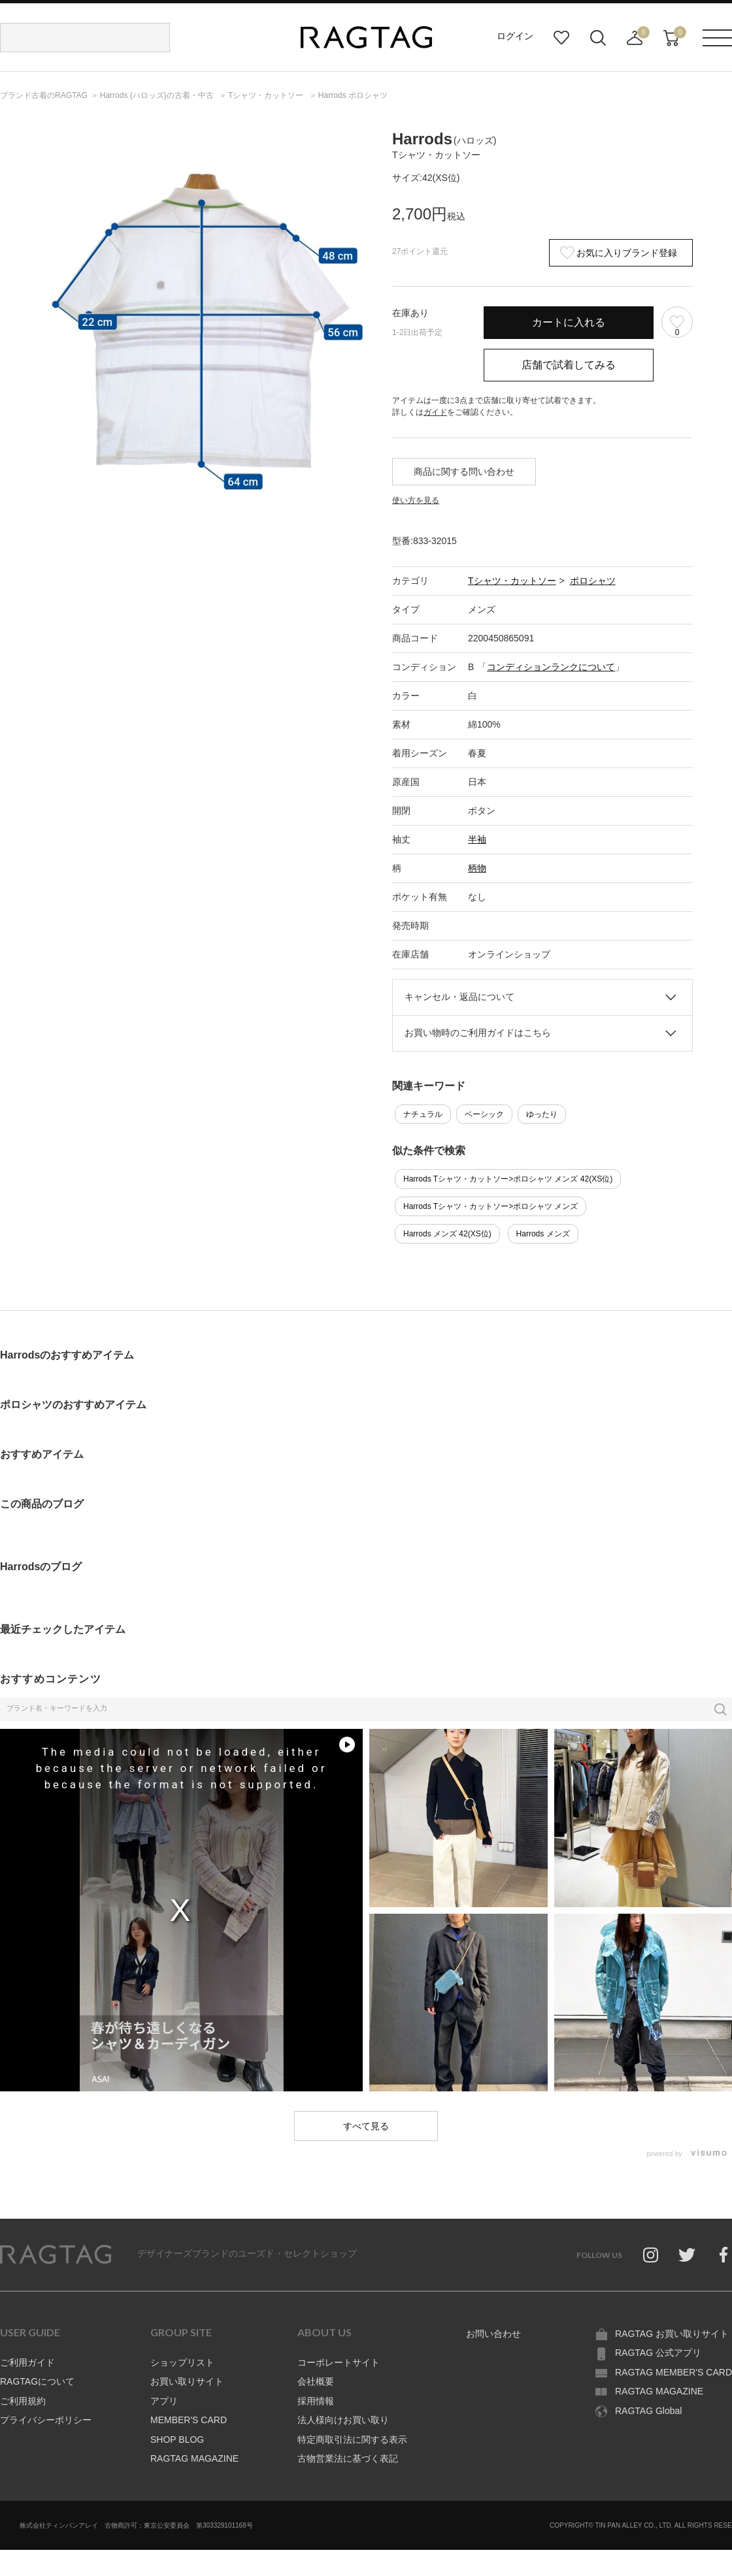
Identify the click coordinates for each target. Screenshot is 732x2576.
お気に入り (561, 37)
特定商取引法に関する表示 (352, 2439)
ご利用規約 (23, 2401)
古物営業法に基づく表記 (347, 2458)
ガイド (435, 412)
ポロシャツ (593, 580)
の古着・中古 (158, 95)
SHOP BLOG (177, 2439)
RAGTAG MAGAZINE (194, 2458)
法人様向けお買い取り (343, 2420)
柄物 (477, 868)
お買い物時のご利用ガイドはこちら (478, 1032)
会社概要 (315, 2381)
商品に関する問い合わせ (464, 471)
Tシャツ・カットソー (512, 580)
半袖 (477, 839)
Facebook (723, 2254)
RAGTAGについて (37, 2381)
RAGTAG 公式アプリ (658, 2352)
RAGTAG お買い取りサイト (672, 2333)
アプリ (164, 2401)
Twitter (686, 2254)
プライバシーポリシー (46, 2420)
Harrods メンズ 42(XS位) (447, 1233)
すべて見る (366, 2126)
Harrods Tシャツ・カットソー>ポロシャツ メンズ (490, 1206)
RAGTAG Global (648, 2411)
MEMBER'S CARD (188, 2420)
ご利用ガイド (27, 2362)
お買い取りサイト (187, 2381)
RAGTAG (55, 2254)
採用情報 (315, 2401)
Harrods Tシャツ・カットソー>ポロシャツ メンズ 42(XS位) (507, 1178)
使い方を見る (415, 500)
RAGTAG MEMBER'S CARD (673, 2372)
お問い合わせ (493, 2333)
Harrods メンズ (543, 1233)
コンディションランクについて (551, 667)
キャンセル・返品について (459, 996)
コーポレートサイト (338, 2362)
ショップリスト (182, 2362)
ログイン (515, 36)
